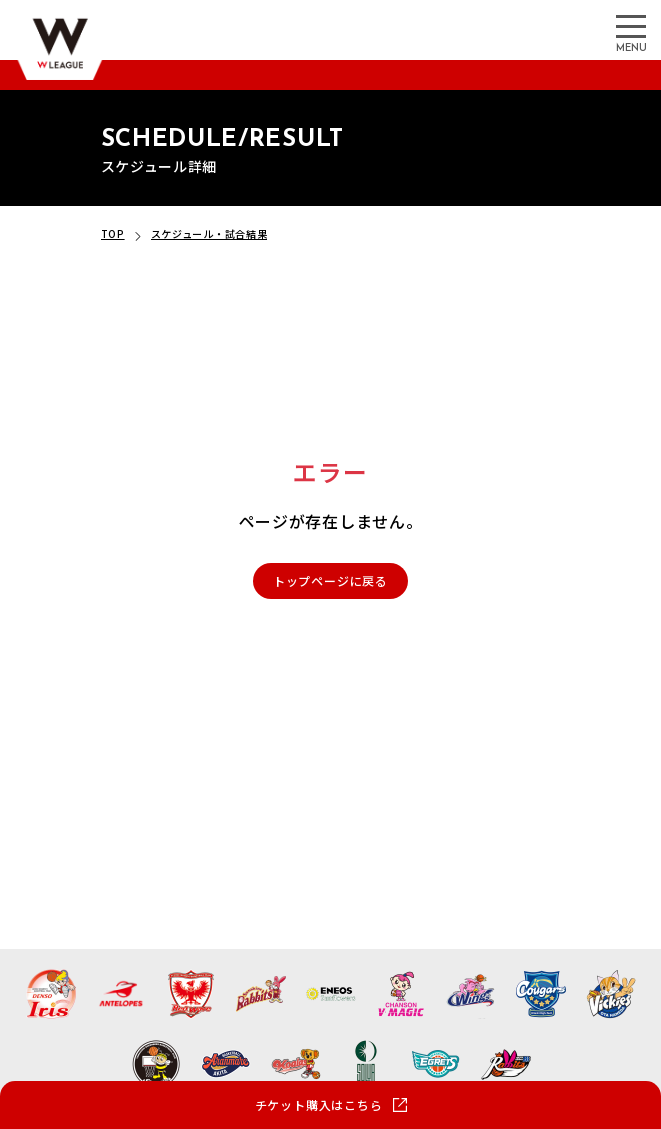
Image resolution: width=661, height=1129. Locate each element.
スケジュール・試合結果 (209, 233)
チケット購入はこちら (319, 1104)
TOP (113, 233)
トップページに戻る (330, 580)
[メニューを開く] (631, 25)
